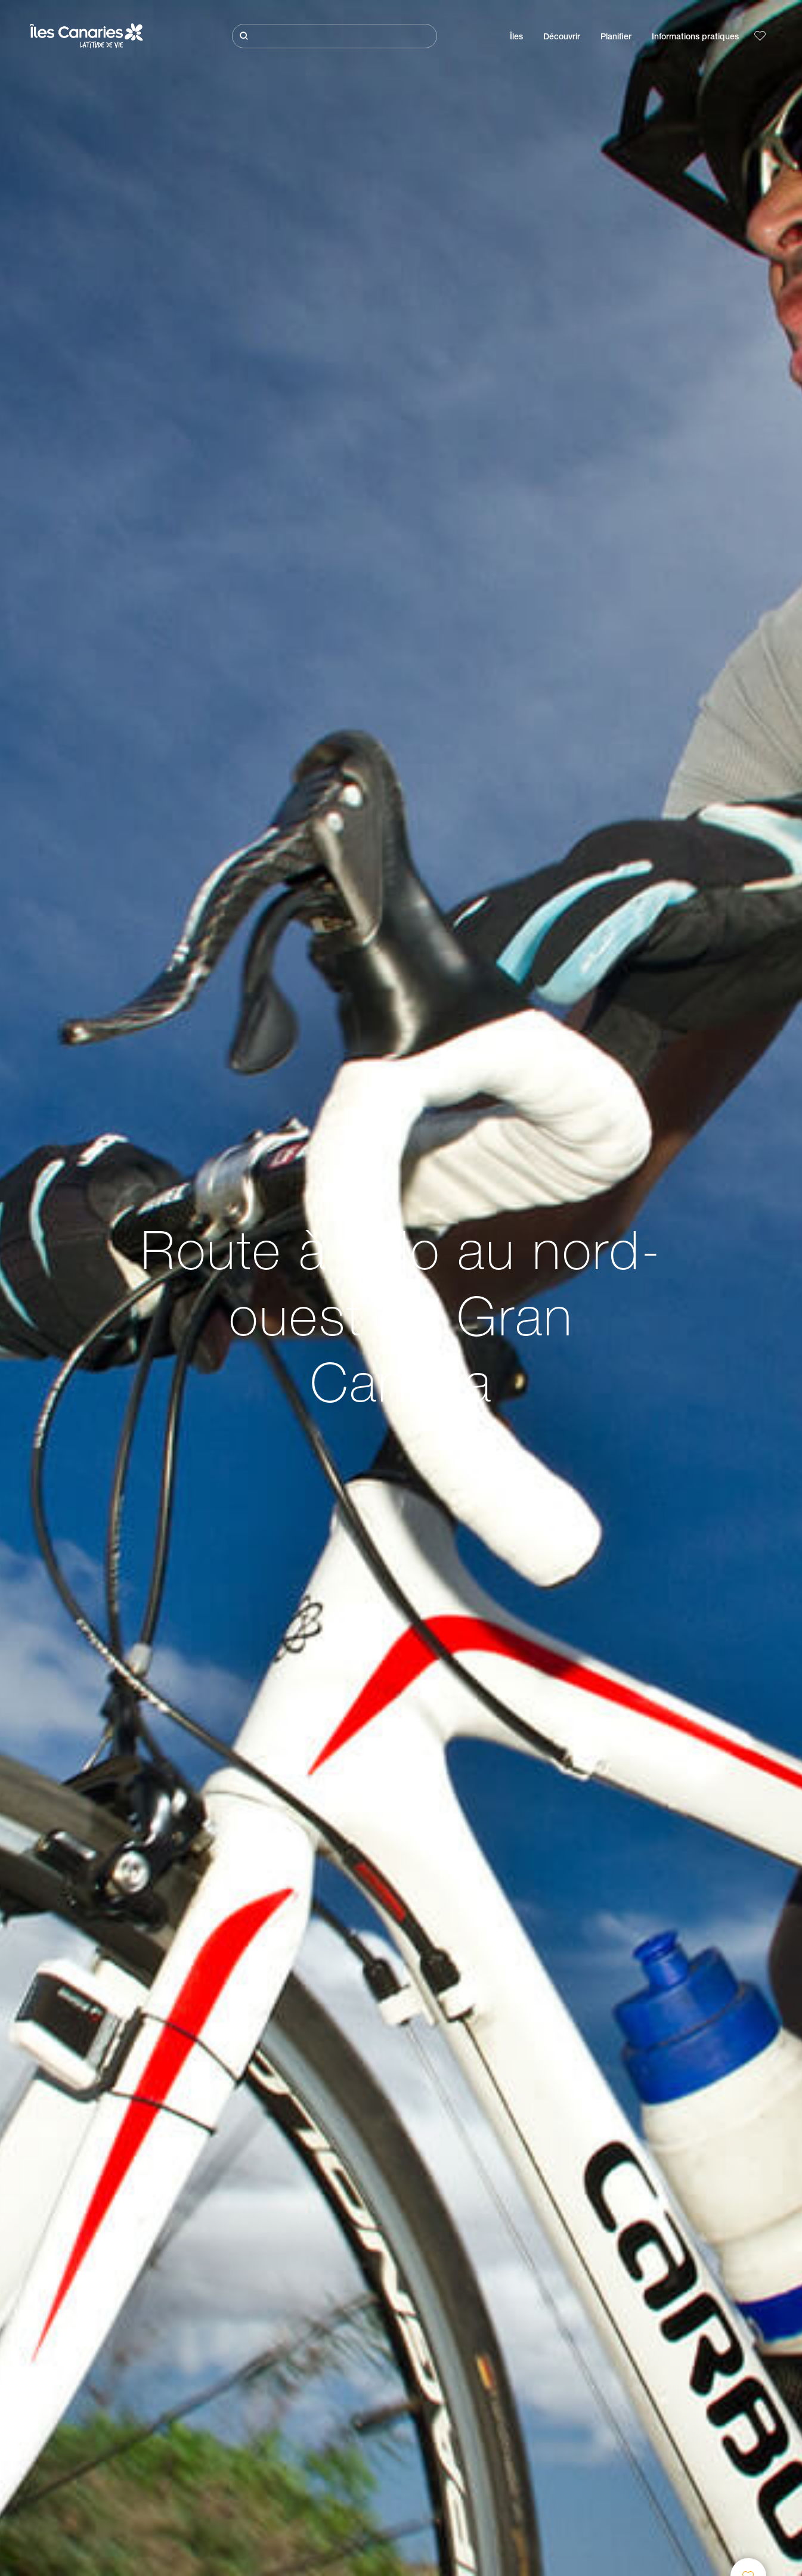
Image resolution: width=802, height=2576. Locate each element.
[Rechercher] (334, 36)
